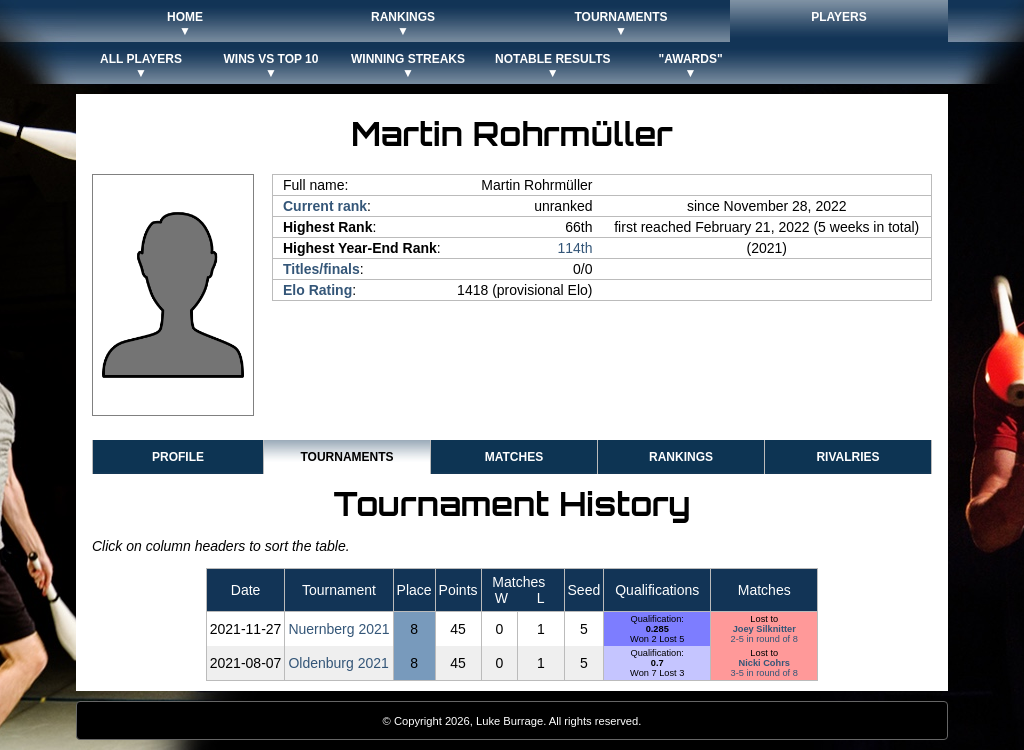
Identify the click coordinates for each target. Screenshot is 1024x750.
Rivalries (847, 457)
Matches (514, 457)
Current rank (325, 206)
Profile (178, 457)
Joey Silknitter (764, 629)
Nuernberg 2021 (338, 629)
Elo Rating (317, 290)
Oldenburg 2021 (338, 663)
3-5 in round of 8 (764, 673)
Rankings (681, 457)
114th (574, 248)
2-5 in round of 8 (764, 639)
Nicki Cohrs (764, 663)
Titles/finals (321, 269)
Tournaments (346, 457)
